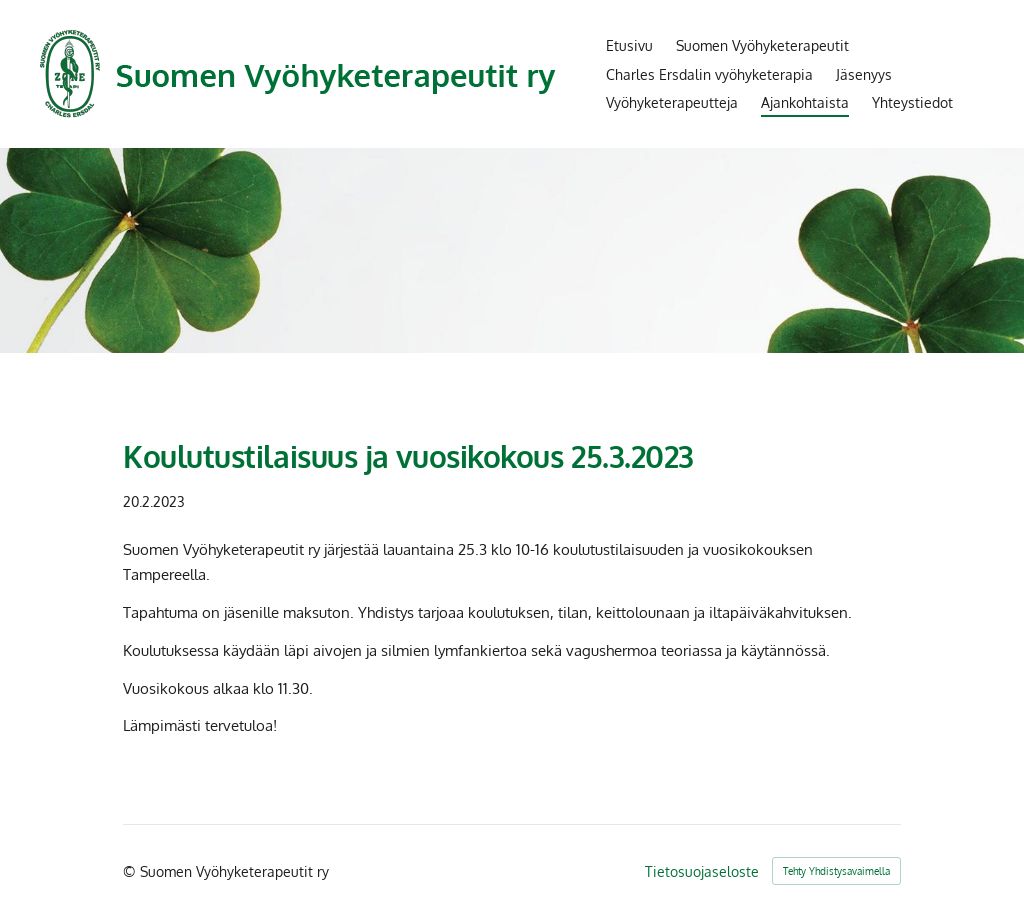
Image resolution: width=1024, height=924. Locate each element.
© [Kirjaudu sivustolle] (131, 871)
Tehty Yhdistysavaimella (836, 871)
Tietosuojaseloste (702, 871)
